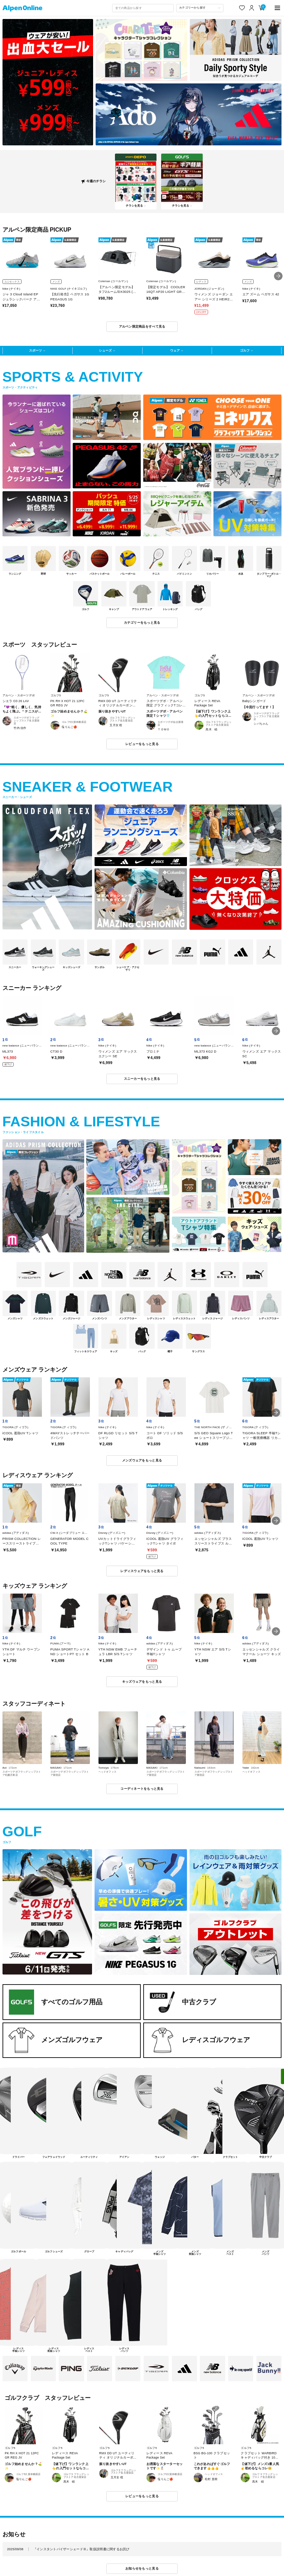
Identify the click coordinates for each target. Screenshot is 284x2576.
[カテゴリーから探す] (199, 8)
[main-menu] (277, 8)
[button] (278, 276)
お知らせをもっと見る (142, 2568)
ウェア (175, 350)
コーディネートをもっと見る (141, 1788)
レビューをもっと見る (142, 744)
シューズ (105, 350)
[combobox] (143, 8)
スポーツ (35, 350)
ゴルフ (245, 350)
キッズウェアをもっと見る (142, 1681)
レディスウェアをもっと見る (141, 1571)
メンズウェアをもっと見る (142, 1460)
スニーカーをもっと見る (142, 1079)
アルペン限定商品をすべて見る (142, 326)
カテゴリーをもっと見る (142, 622)
